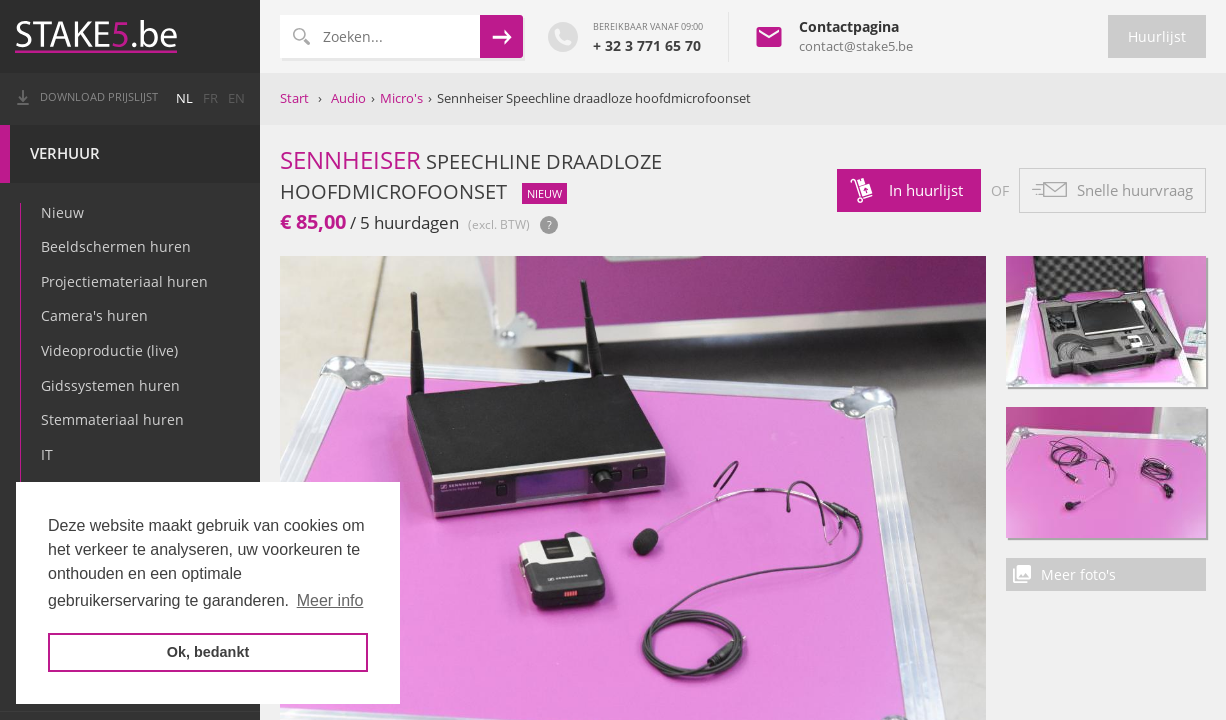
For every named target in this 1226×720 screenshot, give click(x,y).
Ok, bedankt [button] (208, 652)
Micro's (401, 98)
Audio (348, 98)
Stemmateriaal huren (112, 419)
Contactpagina (849, 26)
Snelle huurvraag (1135, 190)
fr (210, 98)
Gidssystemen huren (110, 385)
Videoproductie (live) (109, 350)
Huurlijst (1157, 36)
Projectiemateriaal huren (124, 281)
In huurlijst (926, 190)
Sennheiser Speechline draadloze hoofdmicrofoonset (594, 98)
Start (294, 98)
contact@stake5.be (856, 46)
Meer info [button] (330, 600)
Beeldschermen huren (116, 246)
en (236, 98)
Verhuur (65, 153)
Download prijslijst (99, 97)
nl (184, 98)
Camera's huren (94, 315)
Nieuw (62, 212)
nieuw (544, 193)
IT (47, 454)
